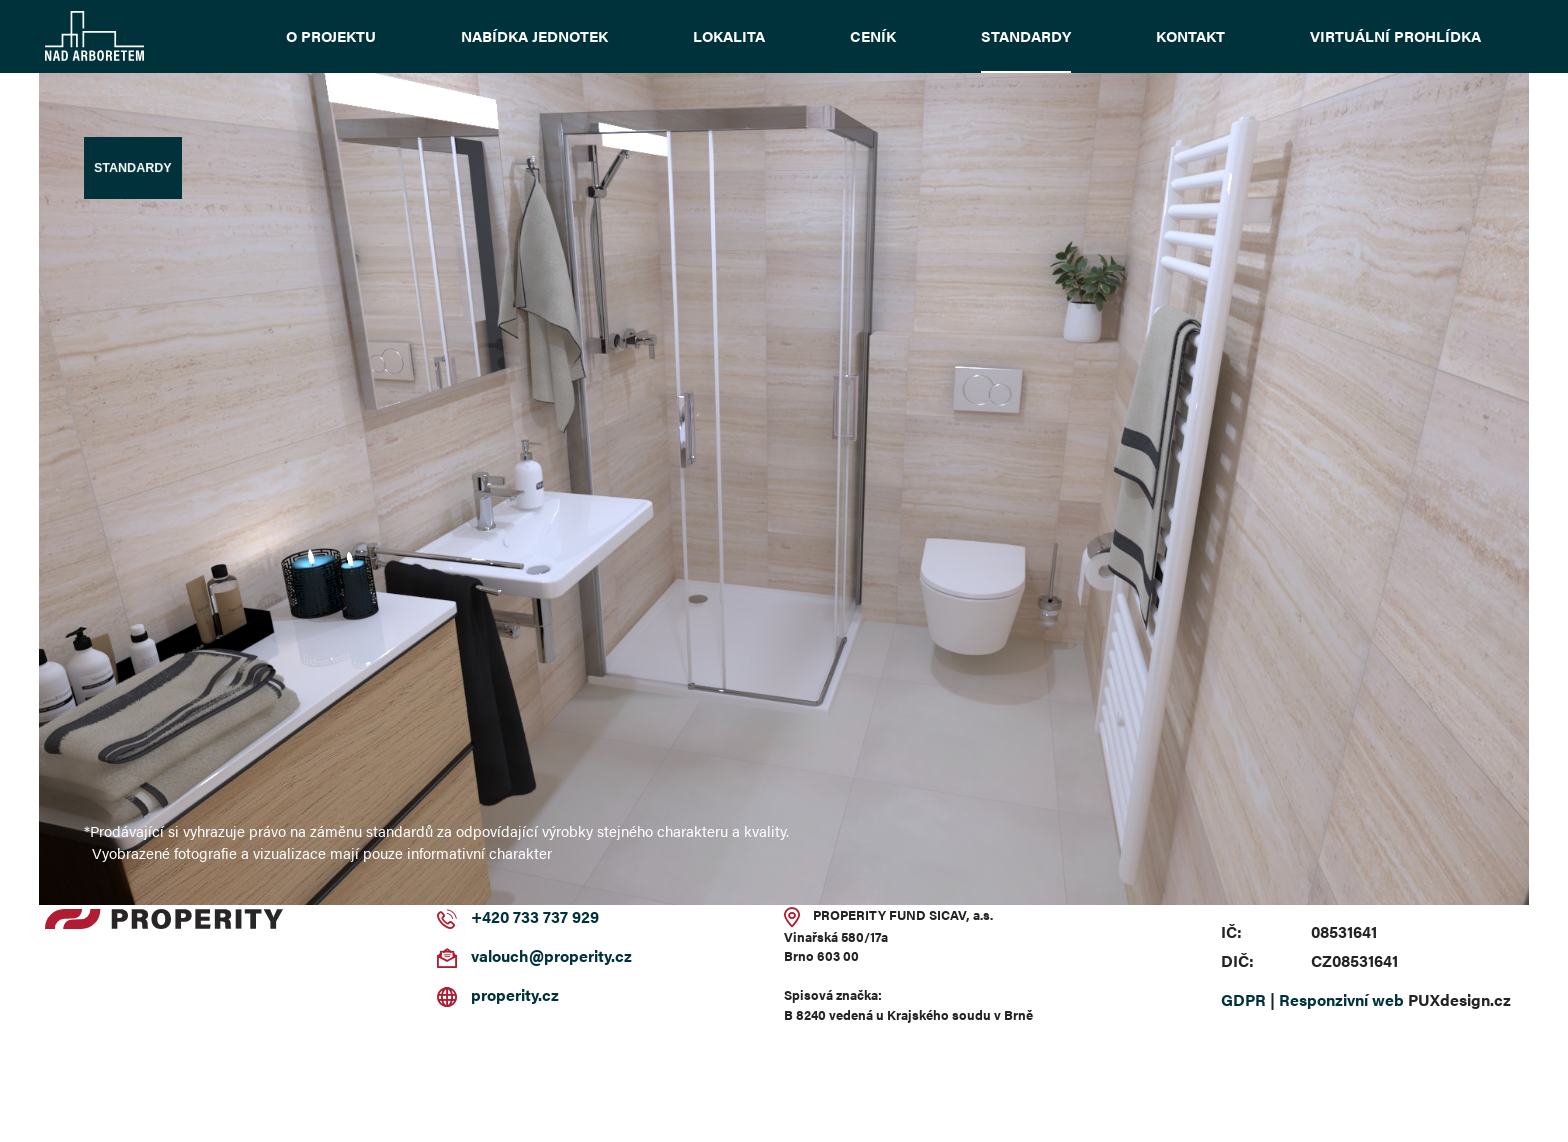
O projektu (331, 35)
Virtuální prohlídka (1395, 35)
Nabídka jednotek (534, 35)
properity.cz (515, 994)
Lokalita (729, 35)
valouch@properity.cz (551, 955)
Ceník (873, 35)
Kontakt (1190, 35)
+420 (490, 916)
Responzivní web (1341, 999)
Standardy (1026, 35)
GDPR (1243, 999)
